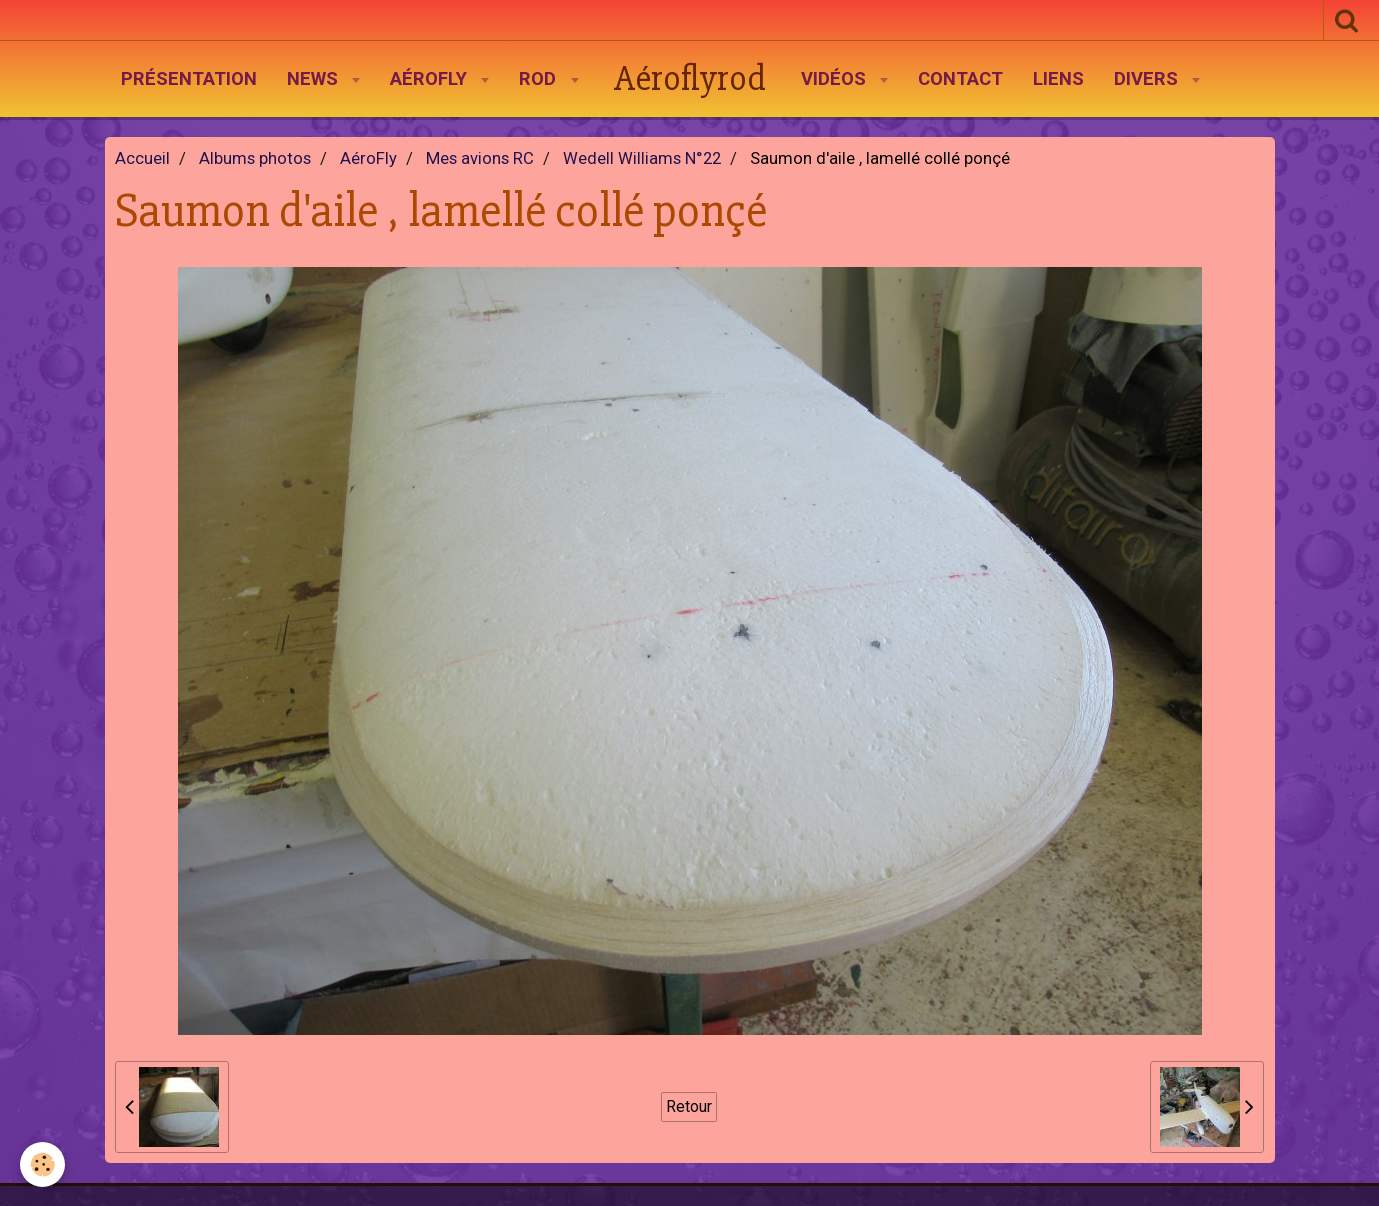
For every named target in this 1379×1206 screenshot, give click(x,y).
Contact (960, 79)
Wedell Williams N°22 (642, 158)
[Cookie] (42, 1164)
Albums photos (255, 158)
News (315, 79)
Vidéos (836, 79)
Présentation (189, 79)
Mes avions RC (480, 158)
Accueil (142, 158)
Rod (540, 79)
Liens (1058, 79)
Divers (1148, 79)
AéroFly (431, 79)
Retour (689, 1106)
